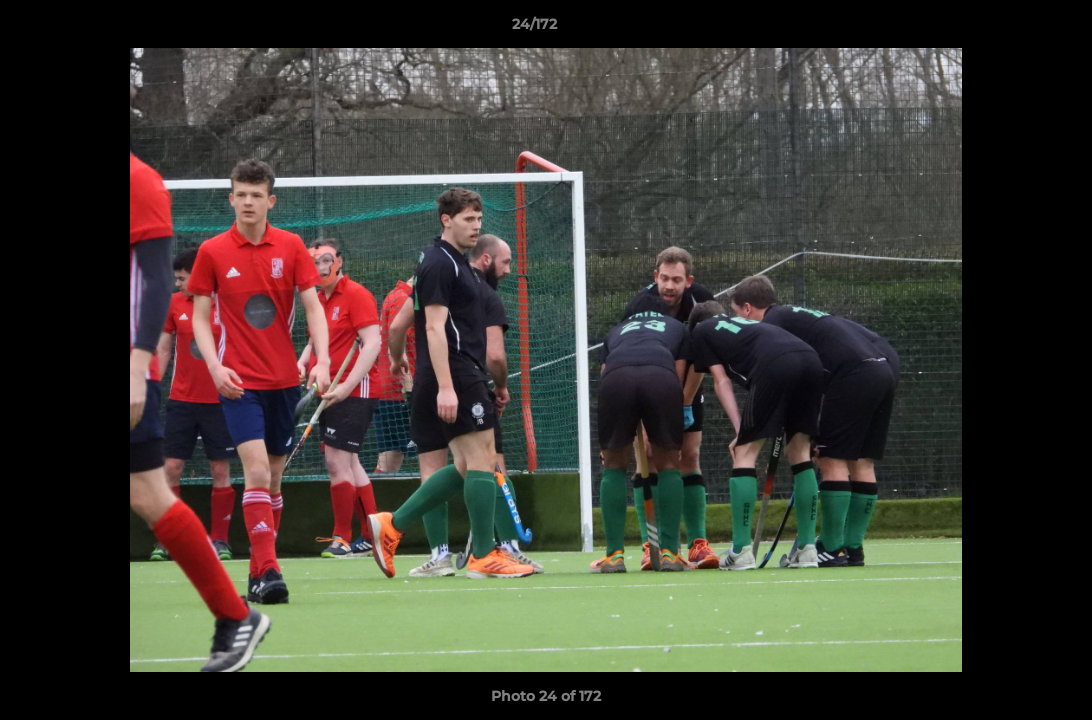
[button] (1008, 29)
